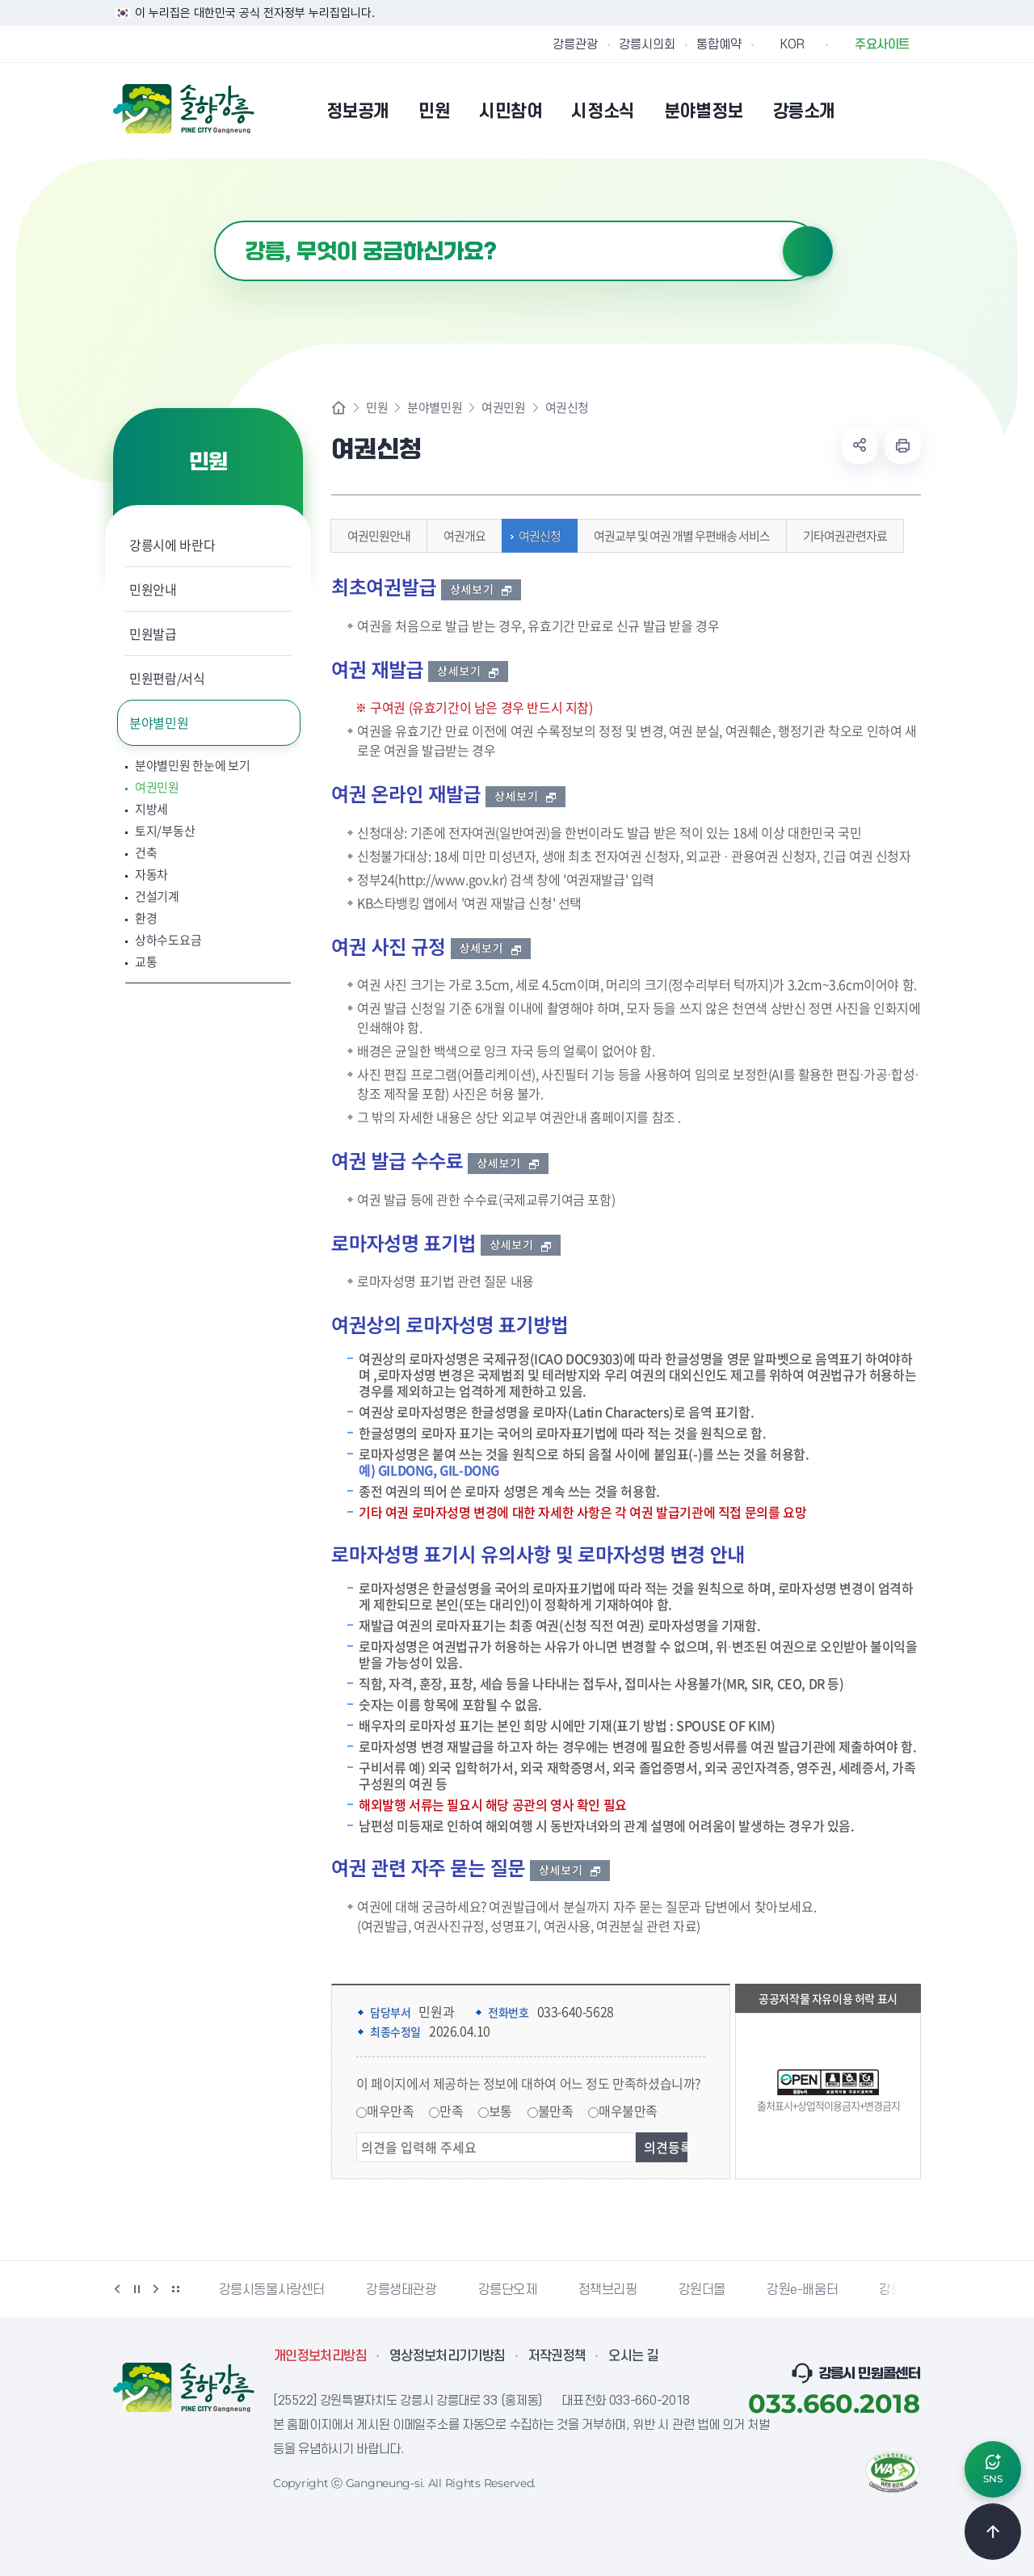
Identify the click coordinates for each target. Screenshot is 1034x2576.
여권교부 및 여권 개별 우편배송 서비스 (678, 536)
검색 (808, 251)
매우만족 (390, 2110)
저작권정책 (557, 2356)
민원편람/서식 (167, 678)
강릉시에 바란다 (172, 544)
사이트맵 (910, 110)
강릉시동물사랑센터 (272, 2290)
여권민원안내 (374, 536)
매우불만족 (628, 2110)
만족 (451, 2110)
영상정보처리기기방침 (447, 2356)
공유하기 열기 (859, 445)
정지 (136, 2289)
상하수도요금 (168, 940)
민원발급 (153, 633)
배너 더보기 (175, 2289)
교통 (146, 962)
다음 (156, 2289)
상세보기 (481, 589)
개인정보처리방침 (320, 2356)
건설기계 (157, 896)
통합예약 (719, 44)
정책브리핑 (607, 2290)
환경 (146, 918)
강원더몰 (702, 2290)
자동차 (151, 874)
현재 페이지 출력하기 (902, 445)
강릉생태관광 (401, 2290)
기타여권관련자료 (841, 536)
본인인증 (869, 110)
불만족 (556, 2110)
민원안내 (153, 589)
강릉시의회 (647, 44)
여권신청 (536, 536)
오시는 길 (633, 2356)
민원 (377, 408)
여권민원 (157, 787)
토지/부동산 (165, 831)
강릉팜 (896, 2290)
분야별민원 (158, 722)
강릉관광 (575, 44)
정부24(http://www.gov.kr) (432, 879)
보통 (500, 2110)
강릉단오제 (507, 2290)
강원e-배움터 (802, 2290)
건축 (146, 853)
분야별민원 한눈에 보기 (192, 765)
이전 (117, 2289)
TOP (993, 2531)
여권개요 (460, 536)
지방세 (151, 809)
